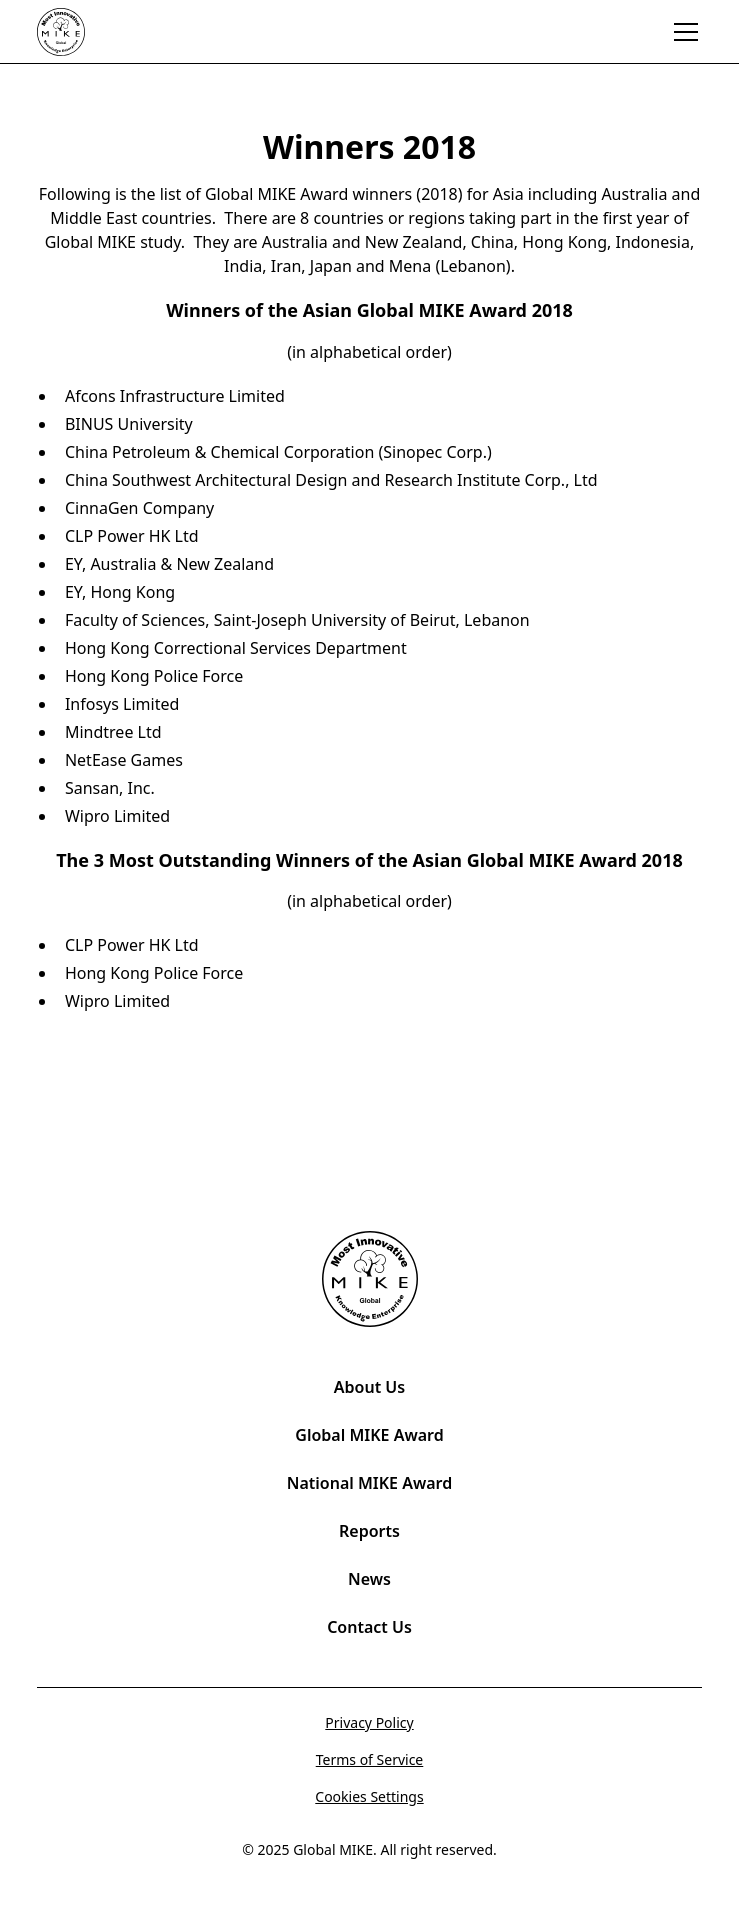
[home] (85, 32)
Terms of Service (370, 1759)
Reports (369, 1531)
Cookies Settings (369, 1796)
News (369, 1579)
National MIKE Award (369, 1483)
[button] (682, 32)
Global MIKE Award (369, 1435)
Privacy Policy (369, 1722)
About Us (369, 1387)
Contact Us (369, 1627)
